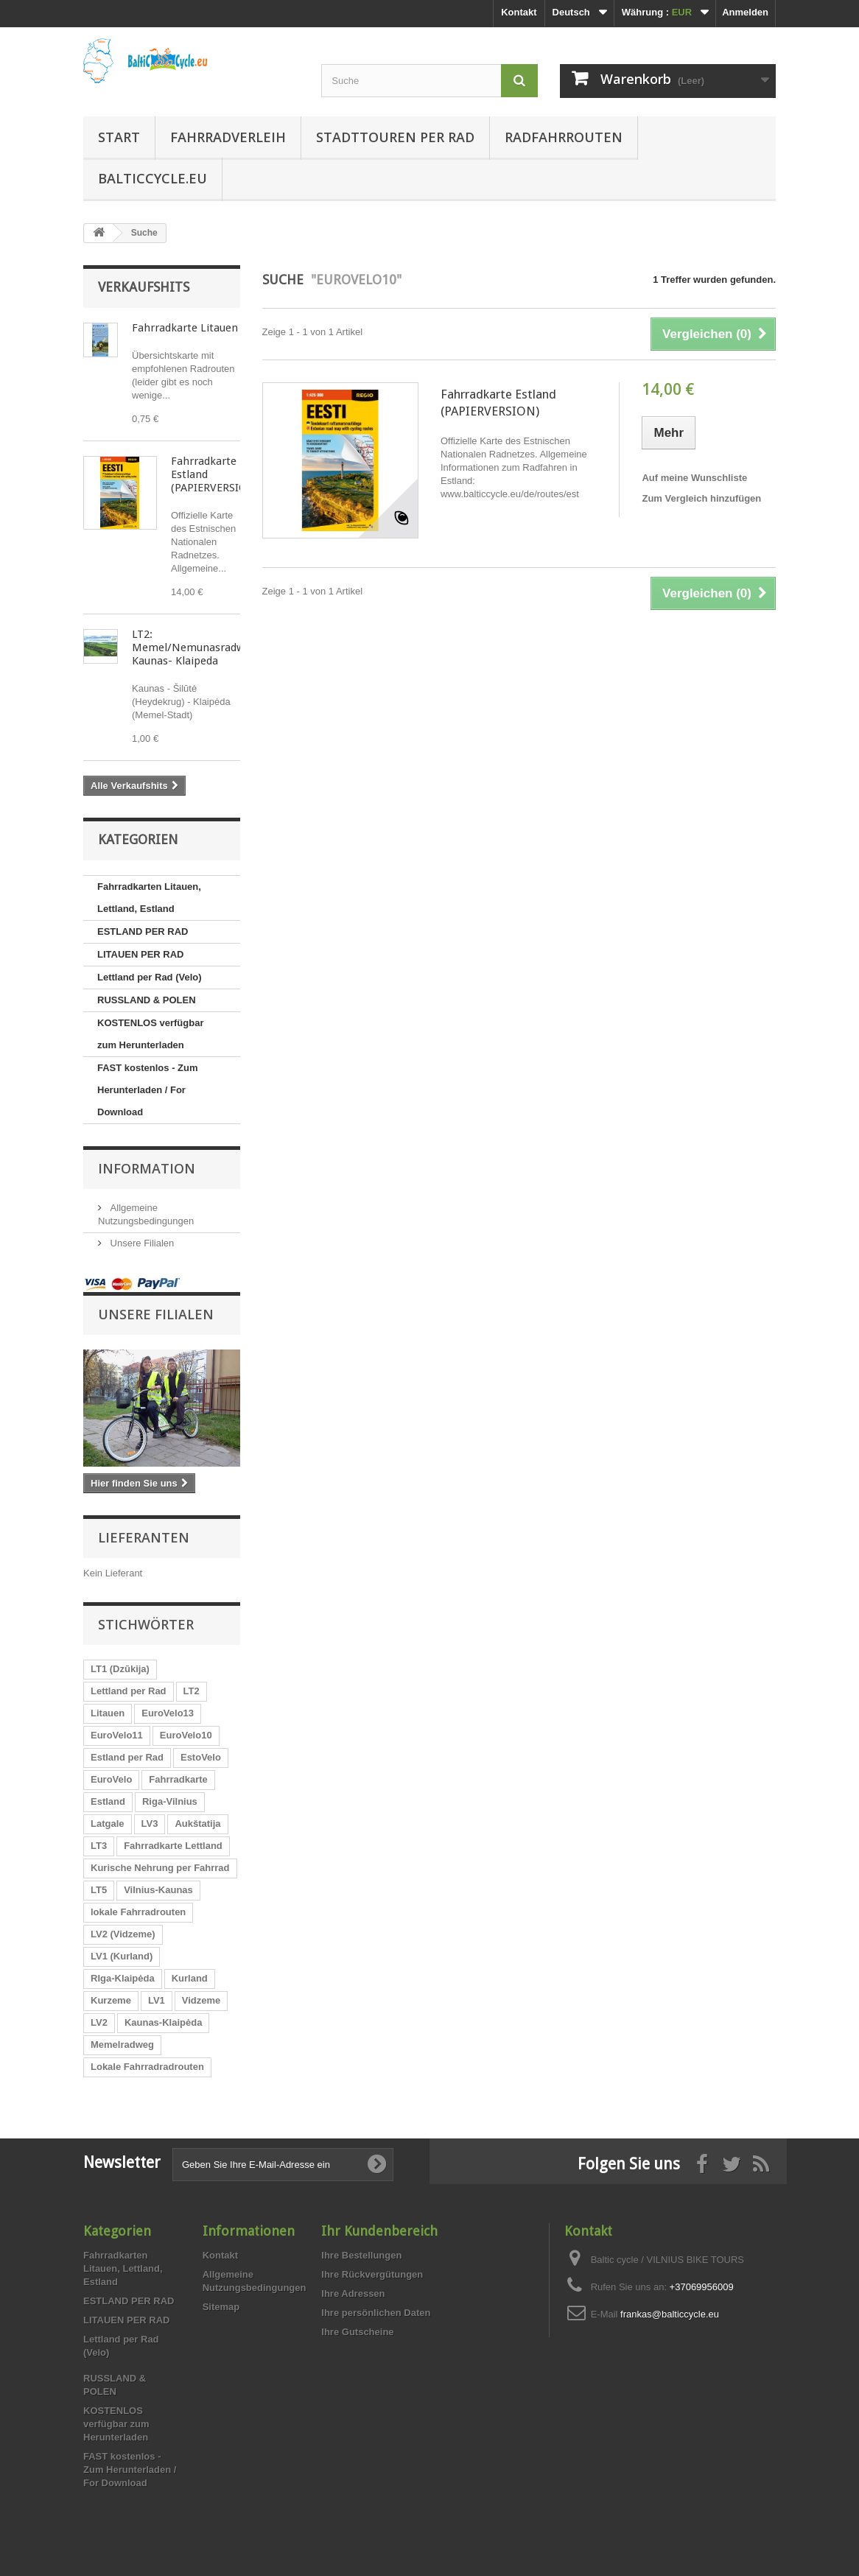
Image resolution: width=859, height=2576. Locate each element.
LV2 (99, 2022)
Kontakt (518, 12)
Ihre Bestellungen (361, 2255)
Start (119, 137)
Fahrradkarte (178, 1779)
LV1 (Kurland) (121, 1956)
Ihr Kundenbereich (379, 2231)
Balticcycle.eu (152, 178)
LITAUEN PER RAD (140, 954)
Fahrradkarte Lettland (173, 1845)
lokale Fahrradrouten (138, 1911)
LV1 (156, 2000)
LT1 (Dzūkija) (120, 1668)
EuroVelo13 (167, 1713)
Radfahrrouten (564, 137)
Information (146, 1168)
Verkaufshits (143, 287)
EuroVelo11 (117, 1735)
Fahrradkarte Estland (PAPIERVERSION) (498, 402)
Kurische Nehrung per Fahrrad (160, 1867)
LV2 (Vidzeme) (123, 1934)
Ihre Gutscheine (357, 2331)
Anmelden (745, 12)
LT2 (191, 1690)
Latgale (108, 1823)
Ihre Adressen (353, 2293)
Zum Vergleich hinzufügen (701, 498)
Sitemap (221, 2306)
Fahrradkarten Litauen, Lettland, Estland (149, 897)
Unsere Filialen (141, 1243)
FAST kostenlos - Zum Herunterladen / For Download (147, 1089)
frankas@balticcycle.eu (669, 2314)
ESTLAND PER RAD (143, 931)
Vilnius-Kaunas (158, 1889)
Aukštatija (197, 1823)
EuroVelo (111, 1779)
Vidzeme (201, 2000)
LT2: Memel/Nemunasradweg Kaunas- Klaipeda (194, 647)
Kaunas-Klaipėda (163, 2022)
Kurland (190, 1978)
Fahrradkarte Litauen (185, 327)
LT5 (99, 1889)
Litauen (108, 1713)
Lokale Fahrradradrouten (147, 2066)
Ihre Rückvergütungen (372, 2274)
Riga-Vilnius (169, 1801)
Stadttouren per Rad (395, 137)
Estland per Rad (127, 1757)
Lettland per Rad (128, 1690)
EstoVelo (200, 1757)
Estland (108, 1801)
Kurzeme (111, 2000)
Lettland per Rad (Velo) (149, 977)
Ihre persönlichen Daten (375, 2312)
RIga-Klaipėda (123, 1978)
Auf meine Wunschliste (694, 477)
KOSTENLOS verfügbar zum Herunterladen (150, 1033)
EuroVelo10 (186, 1735)
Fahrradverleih (228, 137)
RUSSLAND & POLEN (146, 1000)
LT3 (99, 1845)
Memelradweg (122, 2044)
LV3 (149, 1823)
